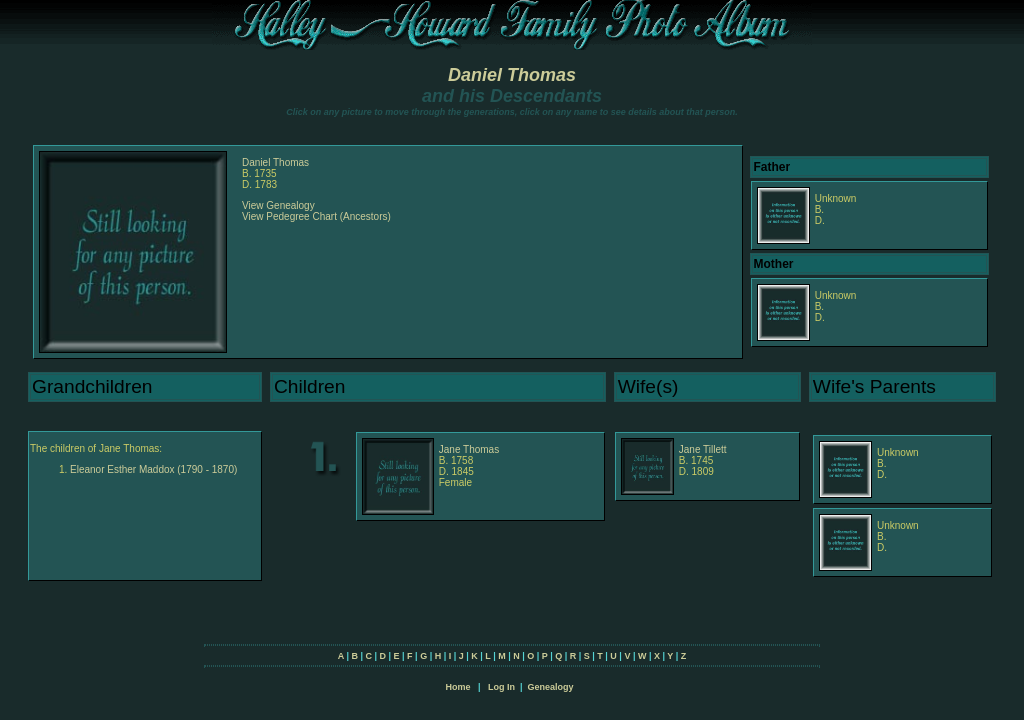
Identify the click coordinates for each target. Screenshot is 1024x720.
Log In (501, 687)
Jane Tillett (703, 449)
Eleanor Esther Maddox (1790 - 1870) (153, 469)
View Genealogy (278, 205)
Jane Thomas (469, 449)
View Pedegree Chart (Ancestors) (316, 216)
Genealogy (551, 687)
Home (457, 687)
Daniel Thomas (512, 75)
